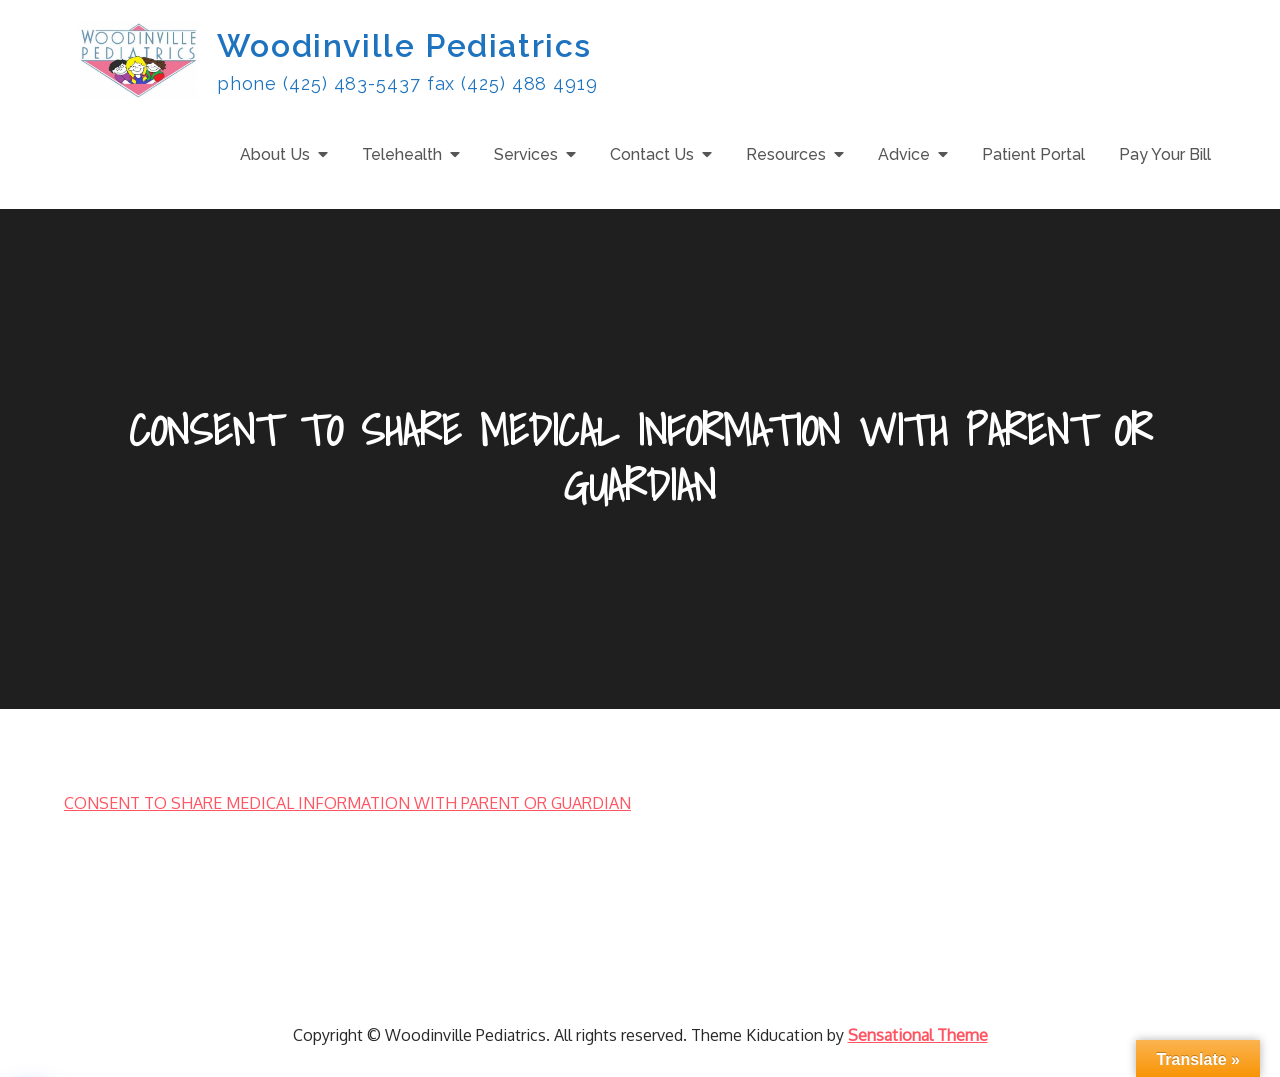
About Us (275, 154)
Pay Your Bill (1165, 154)
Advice (904, 154)
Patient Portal (1033, 154)
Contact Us (652, 154)
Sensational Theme (918, 1035)
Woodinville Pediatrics (404, 45)
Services (526, 154)
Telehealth (402, 154)
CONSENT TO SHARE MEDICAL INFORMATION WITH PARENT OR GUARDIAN (347, 803)
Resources (786, 154)
